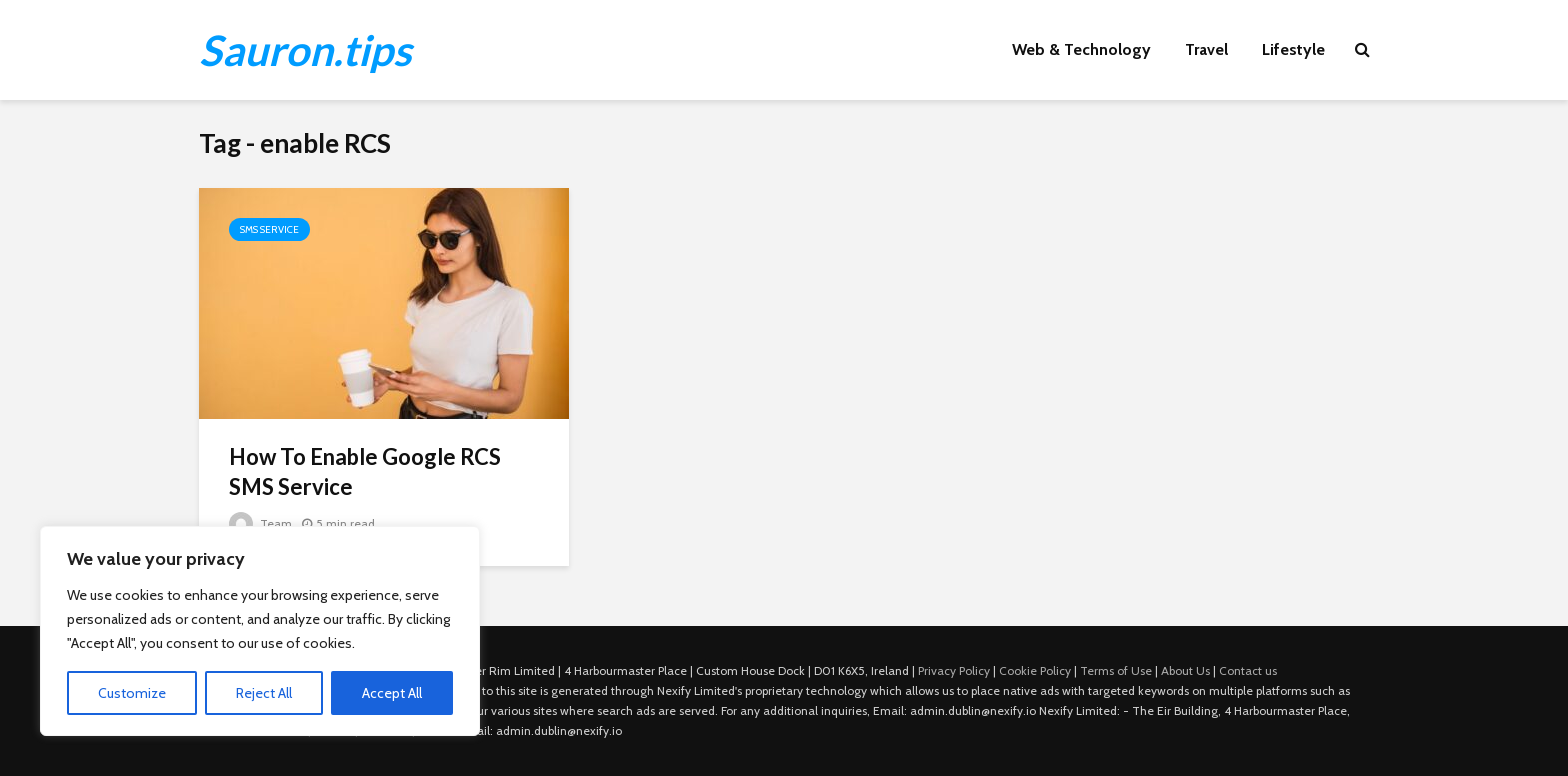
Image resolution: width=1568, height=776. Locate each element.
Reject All (264, 693)
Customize (132, 693)
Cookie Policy (1035, 670)
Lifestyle (1293, 49)
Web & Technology (1081, 49)
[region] (260, 631)
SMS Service (269, 229)
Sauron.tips (305, 50)
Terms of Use (1116, 670)
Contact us (1248, 670)
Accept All (392, 693)
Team (260, 523)
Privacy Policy (954, 670)
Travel (1206, 49)
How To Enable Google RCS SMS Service (365, 471)
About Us (1185, 670)
